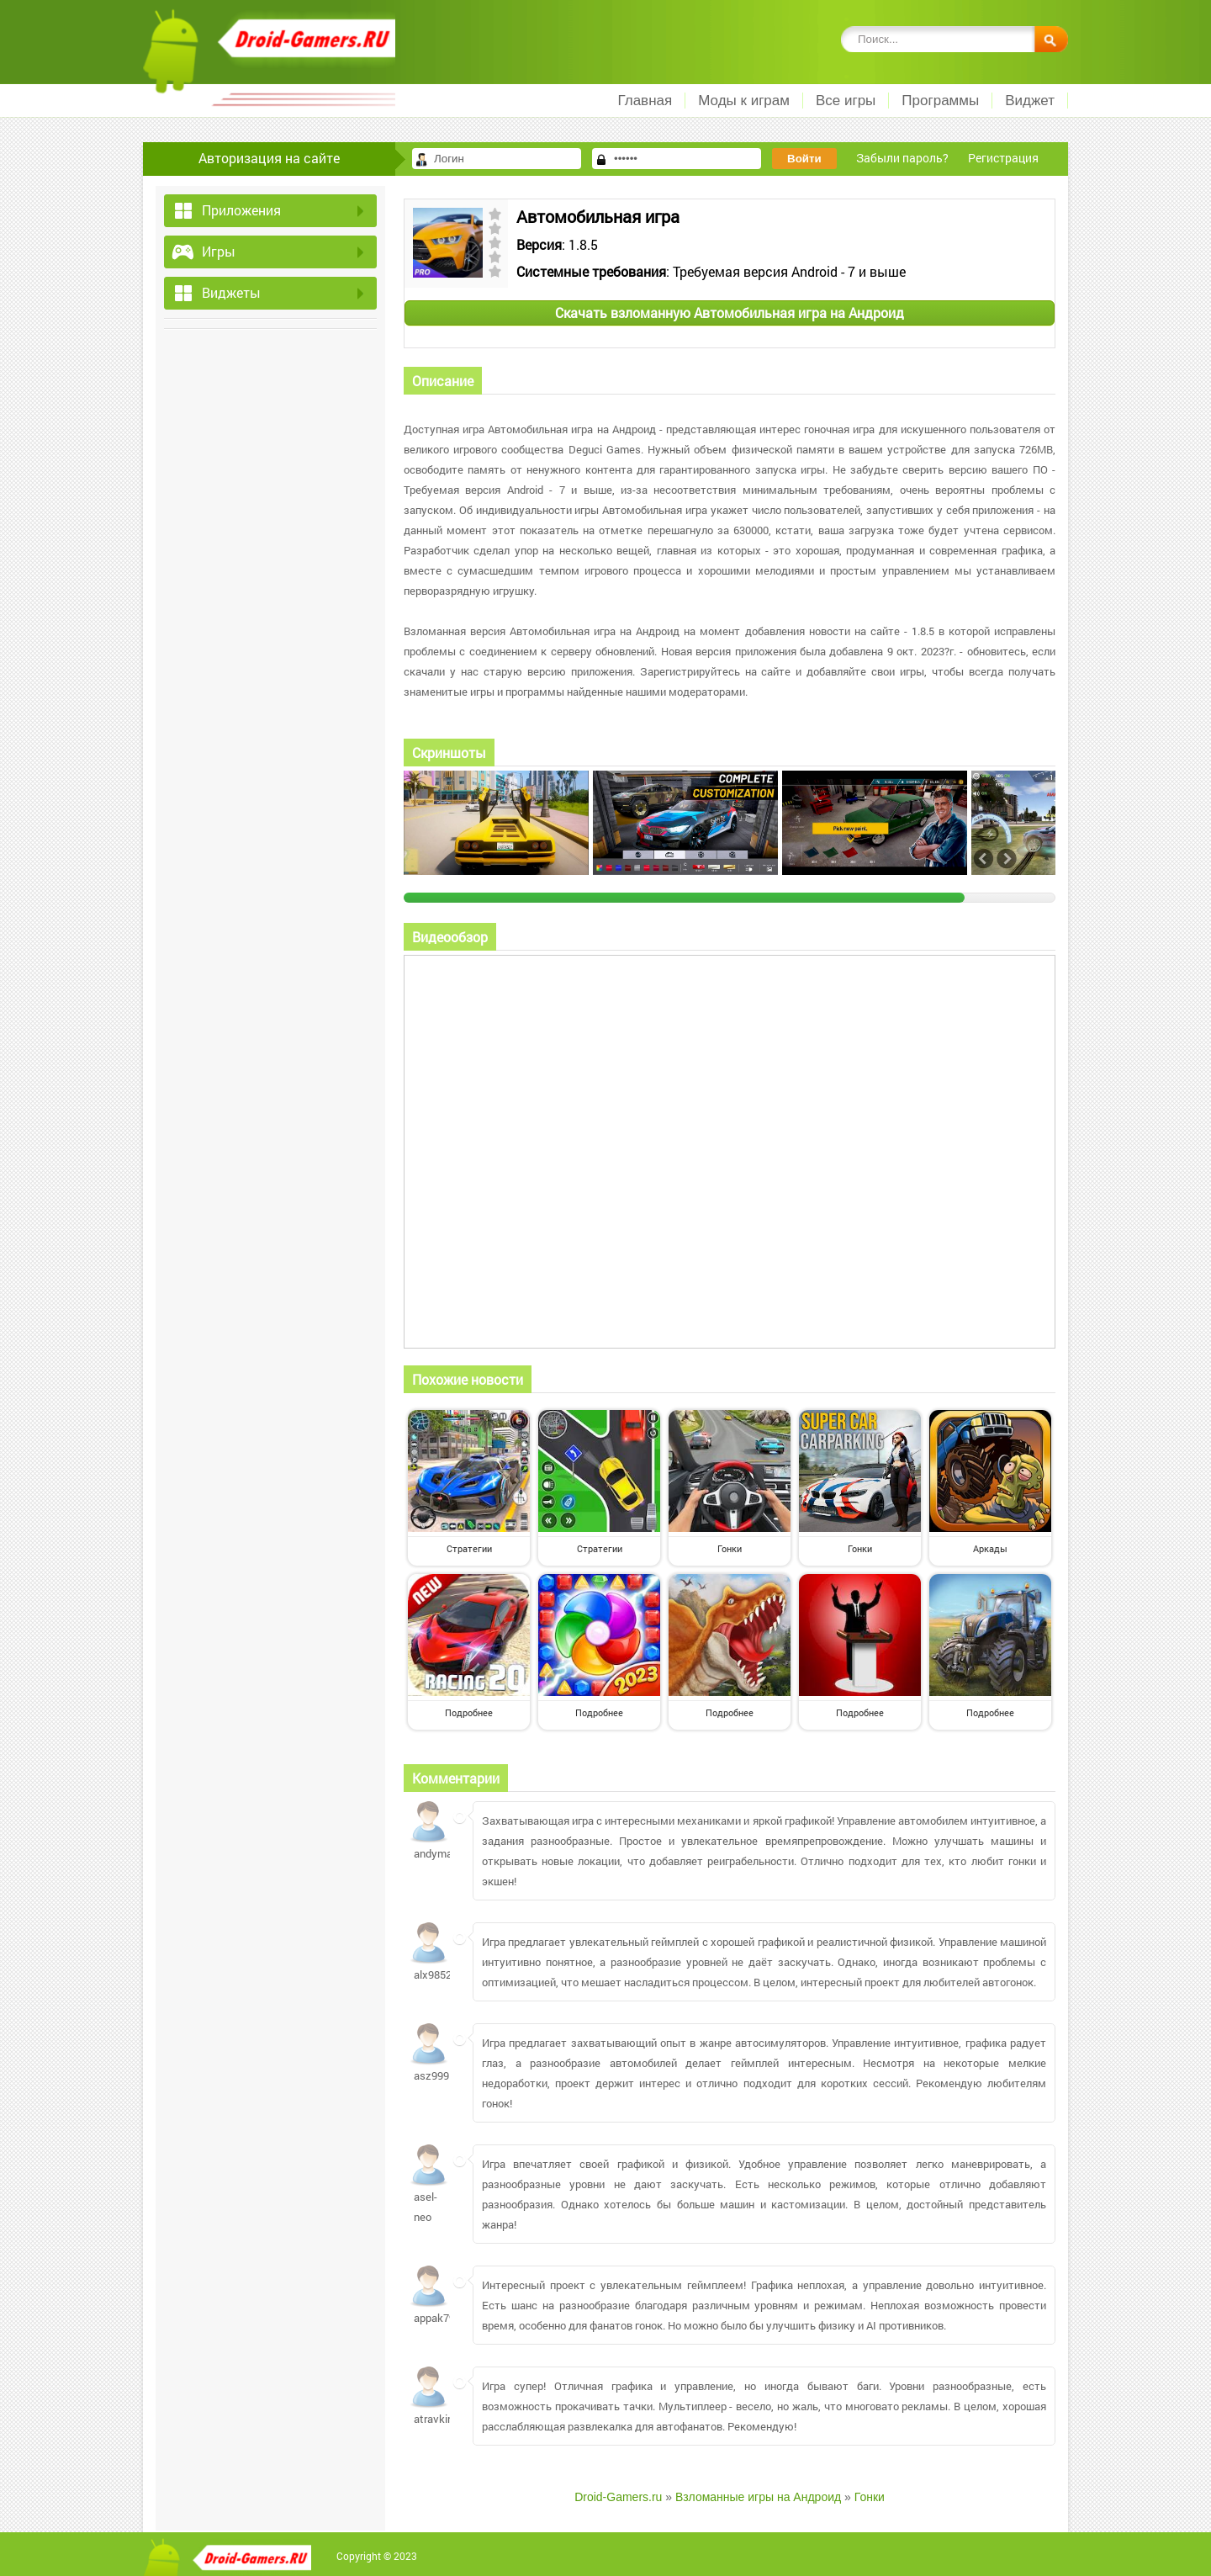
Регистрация (1003, 158)
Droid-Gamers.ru (618, 2497)
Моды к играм (744, 101)
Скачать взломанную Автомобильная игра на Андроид (729, 312)
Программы (940, 101)
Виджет (1030, 101)
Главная (644, 101)
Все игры (845, 101)
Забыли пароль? (902, 158)
